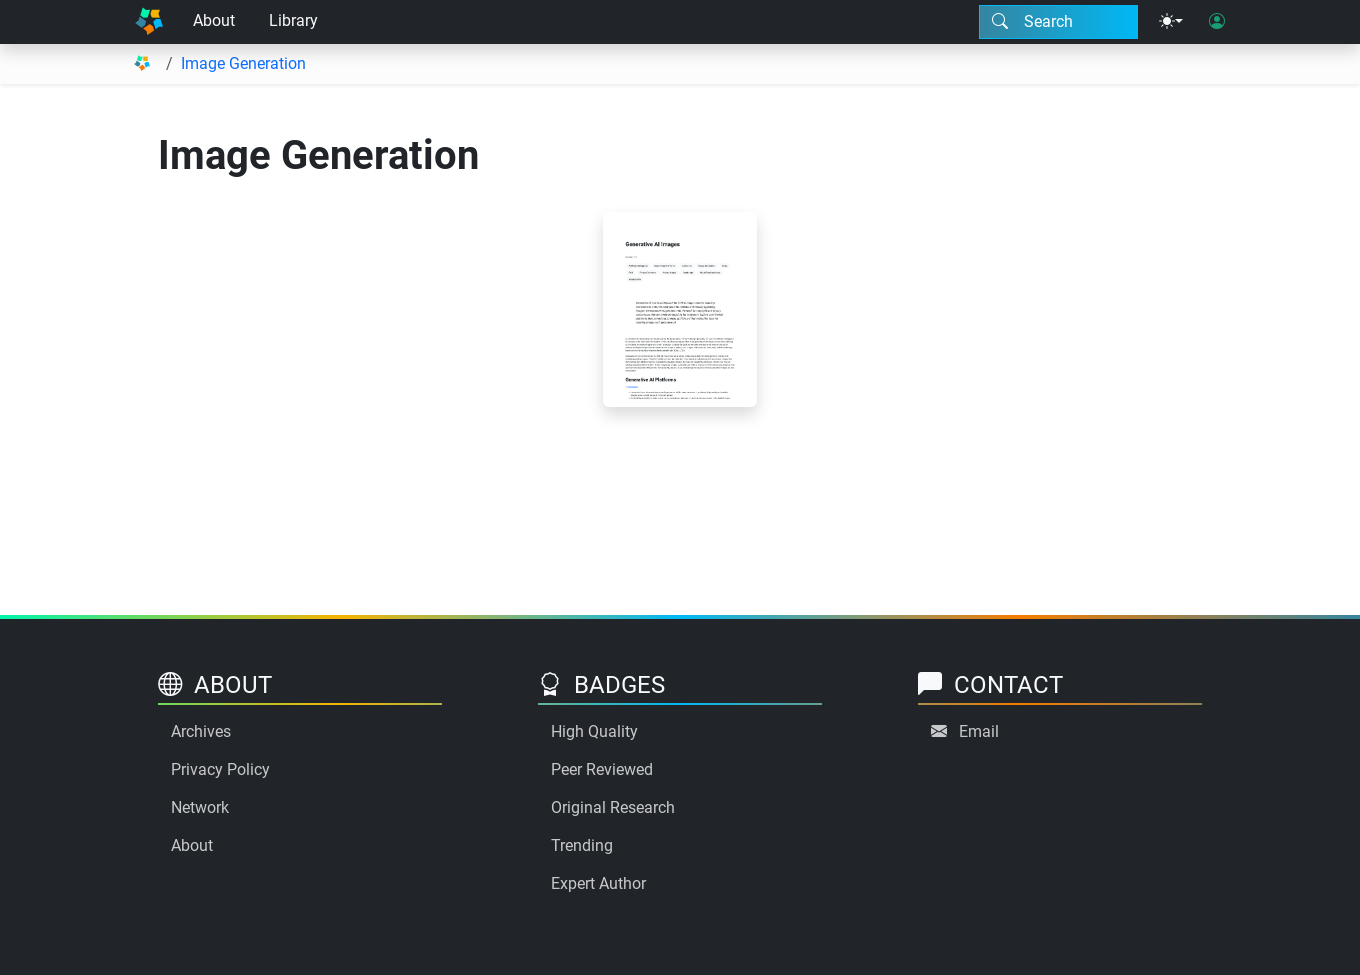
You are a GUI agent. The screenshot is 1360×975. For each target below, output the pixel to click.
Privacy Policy (220, 769)
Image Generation (243, 63)
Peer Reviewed (602, 769)
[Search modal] (1058, 22)
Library (293, 20)
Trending (582, 845)
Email (979, 731)
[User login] (1217, 22)
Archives (201, 731)
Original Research (613, 807)
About (214, 20)
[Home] (149, 22)
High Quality (594, 731)
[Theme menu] (1171, 22)
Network (200, 807)
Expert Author (598, 883)
